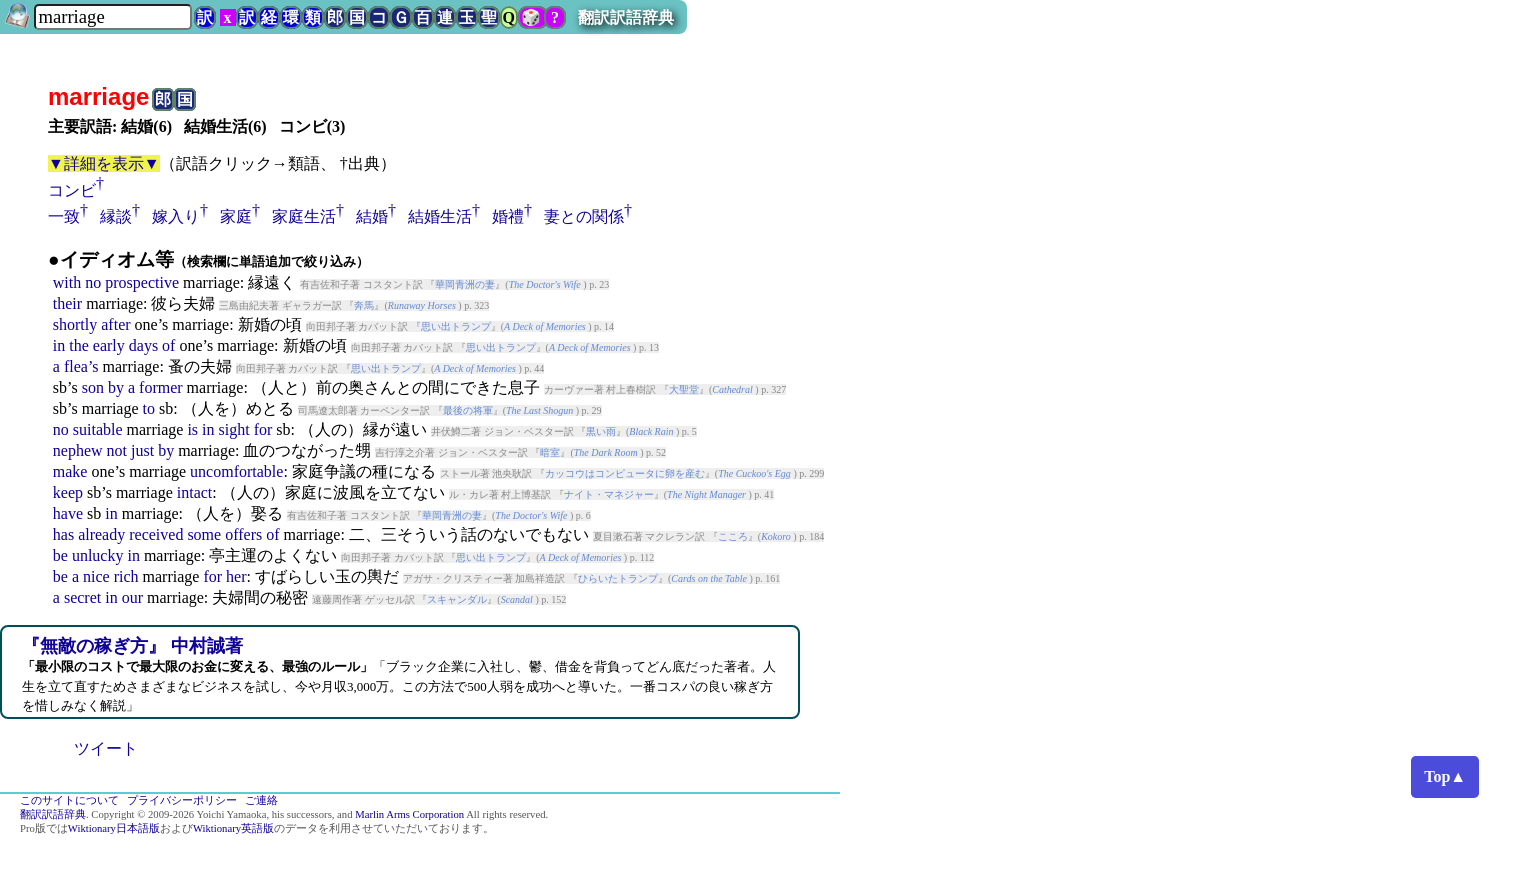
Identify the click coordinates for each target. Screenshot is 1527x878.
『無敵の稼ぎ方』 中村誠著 (132, 646)
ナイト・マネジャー (609, 494)
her (236, 576)
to (149, 408)
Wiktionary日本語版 (114, 828)
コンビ (72, 190)
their (67, 303)
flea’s (81, 366)
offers (243, 534)
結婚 (372, 216)
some (204, 534)
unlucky (98, 555)
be (60, 555)
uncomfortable (236, 471)
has (63, 534)
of (168, 345)
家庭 (236, 216)
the (79, 345)
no (93, 282)
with (67, 282)
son (93, 387)
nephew (78, 450)
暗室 (550, 452)
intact (195, 492)
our (132, 597)
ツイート (106, 748)
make (70, 471)
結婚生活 (440, 216)
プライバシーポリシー (182, 800)
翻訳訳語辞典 (626, 17)
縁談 (116, 216)
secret (82, 597)
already (101, 534)
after (115, 324)
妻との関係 (584, 216)
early (109, 345)
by (116, 387)
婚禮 (508, 216)
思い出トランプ (456, 326)
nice (96, 576)
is (192, 429)
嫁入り (176, 216)
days (143, 345)
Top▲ (1445, 776)
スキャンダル (457, 599)
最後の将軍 (468, 410)
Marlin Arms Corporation (409, 814)
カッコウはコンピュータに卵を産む (625, 473)
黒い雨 (601, 431)
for (263, 429)
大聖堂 (684, 389)
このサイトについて (69, 800)
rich (126, 576)
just (142, 450)
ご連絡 (261, 800)
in (59, 345)
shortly (75, 324)
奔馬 (364, 305)
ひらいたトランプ (618, 578)
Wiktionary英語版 (233, 828)
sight (234, 429)
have (68, 513)
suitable (98, 429)
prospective (142, 282)
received (156, 534)
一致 (64, 216)
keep (68, 492)
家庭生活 (304, 216)
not (117, 450)
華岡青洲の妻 (465, 284)
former (161, 387)
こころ (733, 536)
